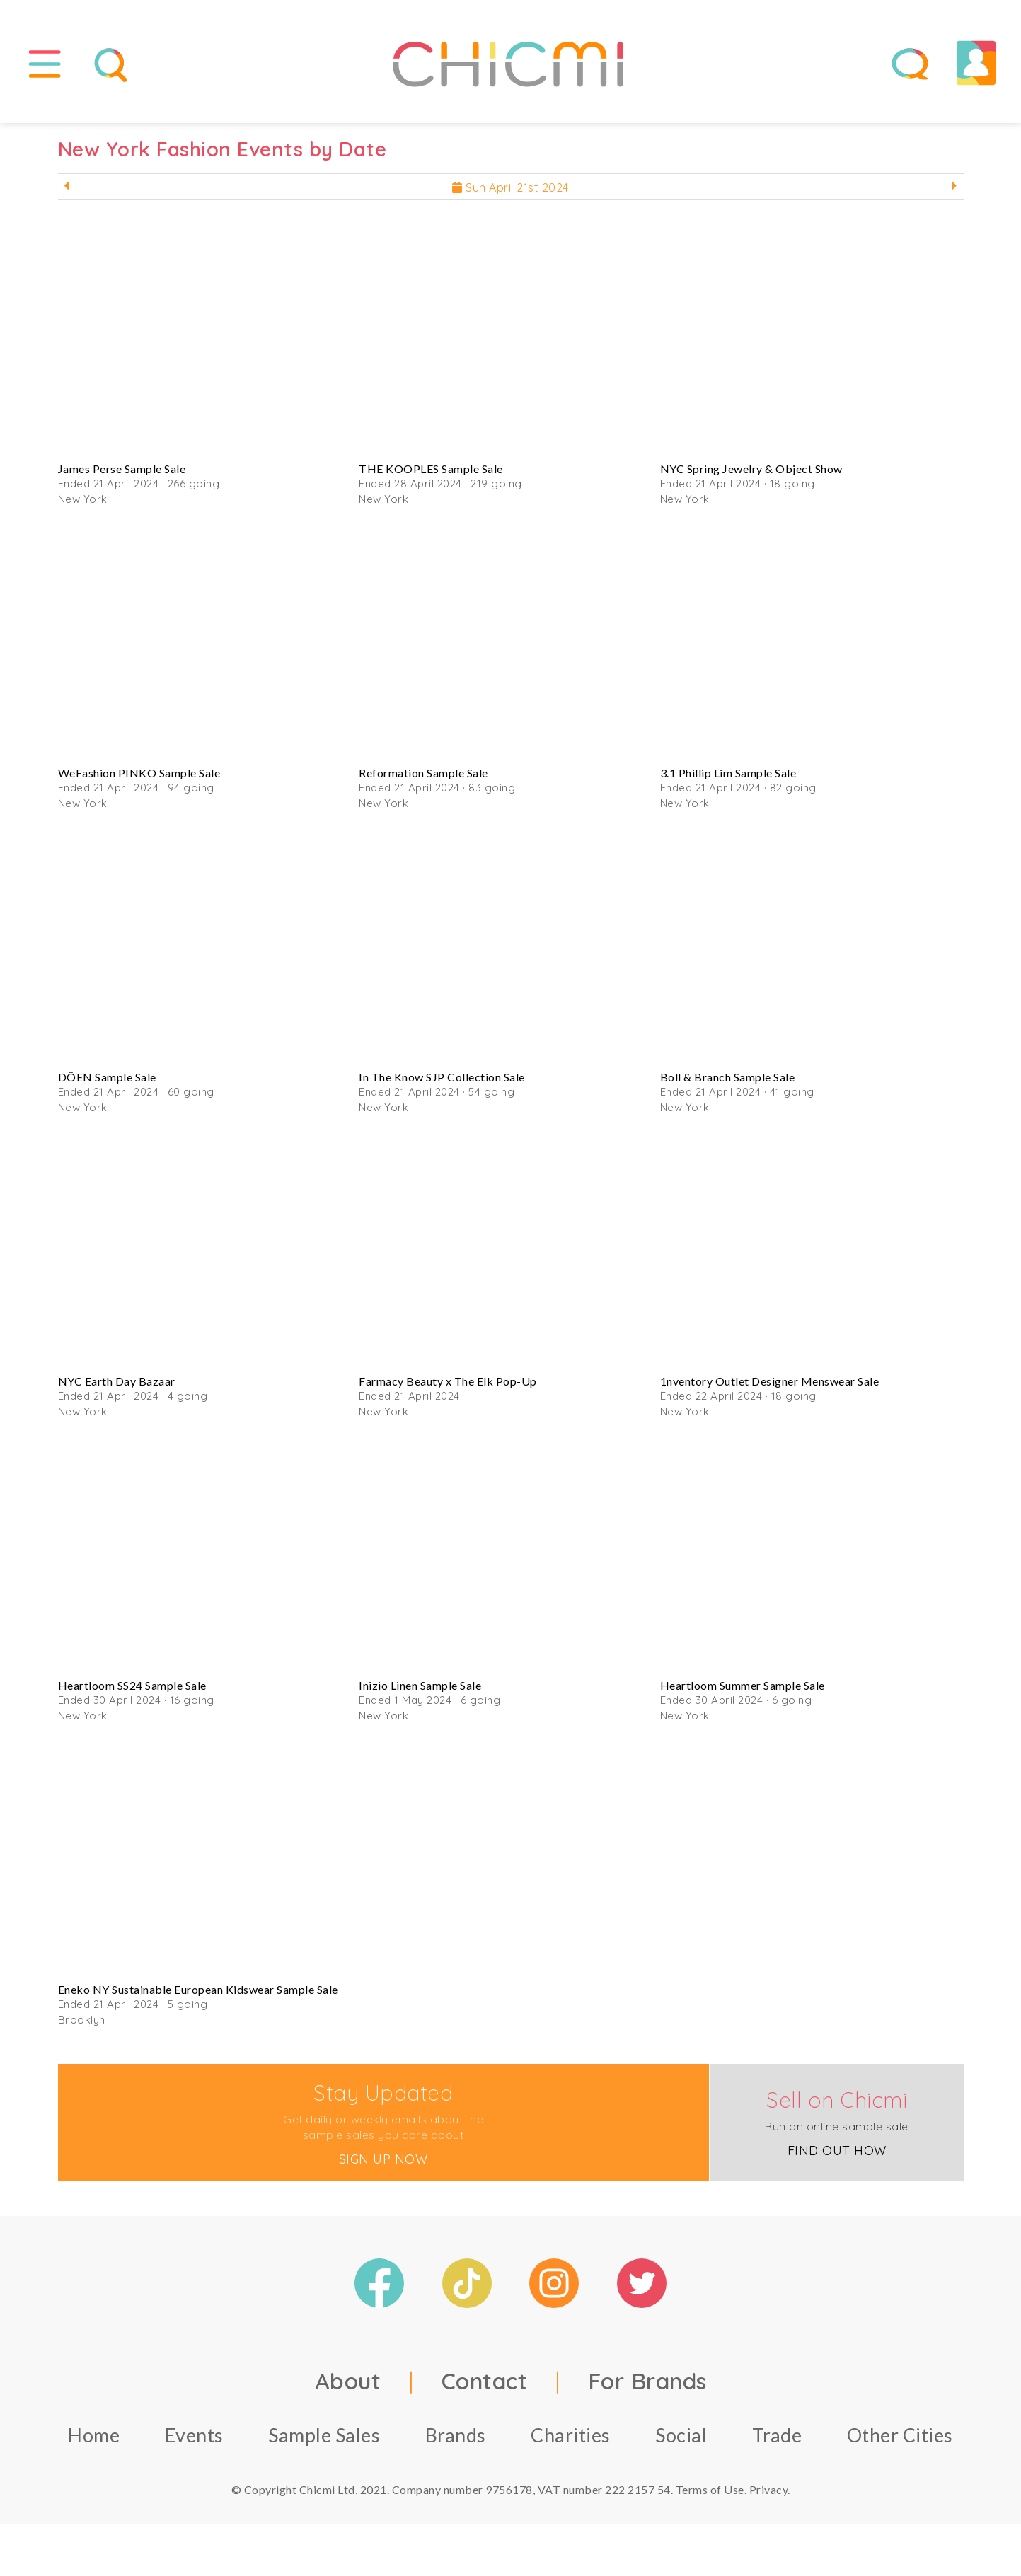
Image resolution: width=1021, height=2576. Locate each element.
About (348, 2383)
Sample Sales (324, 2437)
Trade (777, 2437)
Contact (485, 2383)
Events (194, 2437)
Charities (571, 2437)
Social (681, 2437)
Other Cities (900, 2437)
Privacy (768, 2491)
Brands (455, 2437)
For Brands (647, 2383)
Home (94, 2437)
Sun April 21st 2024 (510, 189)
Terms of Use (710, 2491)
